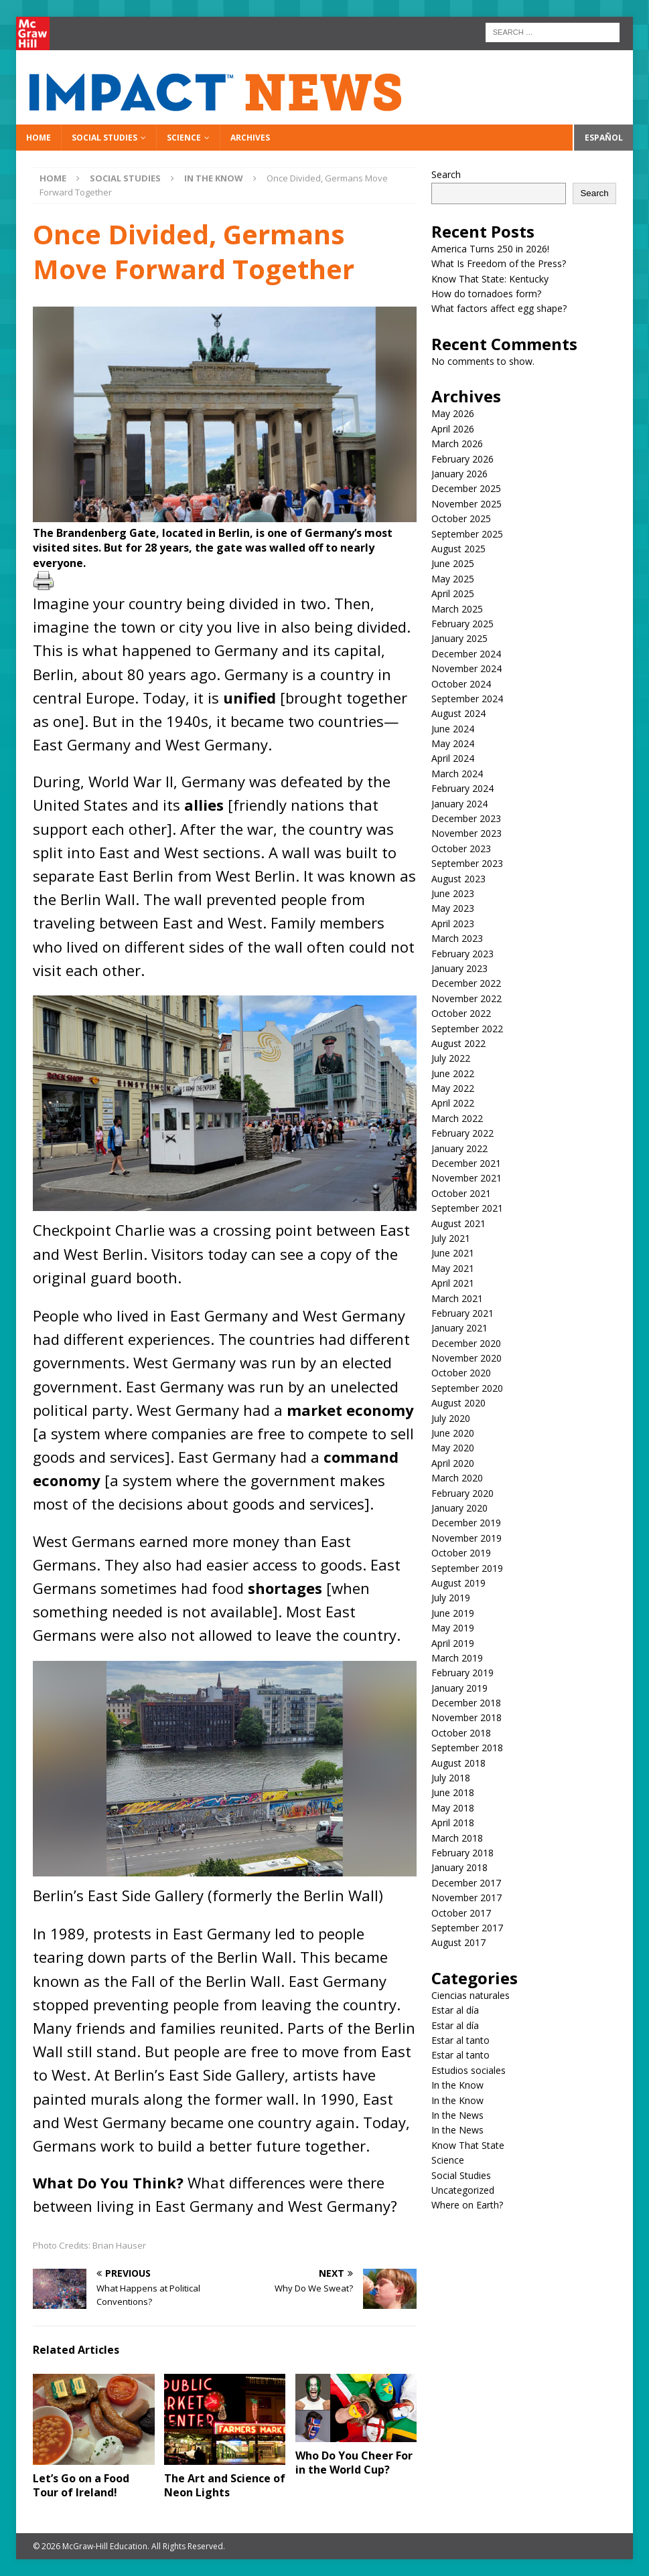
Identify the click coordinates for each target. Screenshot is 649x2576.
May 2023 (452, 908)
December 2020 (466, 1343)
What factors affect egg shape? (499, 308)
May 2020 (452, 1447)
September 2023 (467, 863)
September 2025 (467, 534)
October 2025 (461, 518)
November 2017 (466, 1897)
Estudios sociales (468, 2070)
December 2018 (466, 1702)
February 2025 (462, 623)
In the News (457, 2115)
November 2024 (466, 668)
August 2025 (458, 548)
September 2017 (467, 1927)
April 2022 (452, 1103)
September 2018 (467, 1747)
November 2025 (466, 503)
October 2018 (461, 1732)
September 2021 (467, 1208)
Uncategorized (462, 2190)
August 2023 (458, 878)
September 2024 (467, 698)
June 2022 (452, 1073)
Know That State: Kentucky (490, 278)
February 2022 (462, 1133)
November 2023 (466, 833)
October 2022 (461, 1013)
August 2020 (458, 1402)
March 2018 (457, 1838)
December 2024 (466, 653)
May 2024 (452, 743)
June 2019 (452, 1613)
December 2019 (466, 1522)
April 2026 (452, 428)
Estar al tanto (460, 2040)
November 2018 (466, 1717)
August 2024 (458, 713)
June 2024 (452, 728)
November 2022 (466, 998)
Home (38, 137)
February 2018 (462, 1852)
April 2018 (452, 1822)
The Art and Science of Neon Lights (224, 2485)
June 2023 (452, 893)
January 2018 (459, 1867)
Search (446, 174)
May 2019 (452, 1627)
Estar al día (455, 2010)
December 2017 (466, 1882)
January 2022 (459, 1148)
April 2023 (452, 923)
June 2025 (452, 563)
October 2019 (461, 1552)
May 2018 (452, 1807)
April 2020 (452, 1463)
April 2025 (452, 593)
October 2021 (461, 1193)
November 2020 (466, 1358)
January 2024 (459, 803)
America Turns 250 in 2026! (490, 248)
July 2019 (450, 1597)
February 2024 (462, 788)
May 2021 (452, 1268)
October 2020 (461, 1372)
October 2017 (461, 1913)
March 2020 (457, 1477)
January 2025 (459, 638)
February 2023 (462, 953)
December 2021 (466, 1163)
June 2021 (452, 1252)
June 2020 (452, 1433)
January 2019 (459, 1688)
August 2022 (458, 1043)
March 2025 (457, 608)
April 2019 (452, 1643)
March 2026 (457, 443)
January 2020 (459, 1508)
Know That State (467, 2145)
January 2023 (459, 968)
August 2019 (458, 1583)
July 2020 (450, 1418)
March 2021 (457, 1298)
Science (184, 137)
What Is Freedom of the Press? (498, 263)
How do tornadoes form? (486, 293)
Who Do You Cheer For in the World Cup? (354, 2462)
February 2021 (462, 1313)
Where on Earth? (467, 2204)
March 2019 (457, 1658)
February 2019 (462, 1672)
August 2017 (458, 1942)
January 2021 (459, 1327)
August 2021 (458, 1223)
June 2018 (452, 1792)
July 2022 (450, 1058)
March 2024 (457, 773)
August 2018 (458, 1763)
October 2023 (461, 848)
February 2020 (462, 1493)
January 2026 (459, 473)
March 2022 (457, 1118)
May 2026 (452, 413)
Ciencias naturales (470, 1995)
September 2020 (467, 1388)
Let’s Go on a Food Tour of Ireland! (81, 2485)
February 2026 (462, 459)
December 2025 (466, 488)
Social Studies (104, 137)
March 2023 (457, 938)
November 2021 (466, 1178)
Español (604, 137)
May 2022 (452, 1088)
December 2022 (466, 983)
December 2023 (466, 818)
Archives (250, 137)
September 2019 (467, 1568)
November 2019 (466, 1538)
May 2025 (452, 578)
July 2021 (450, 1238)
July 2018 (450, 1777)
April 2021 (452, 1283)
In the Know (457, 2085)
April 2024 (452, 758)
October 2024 (461, 683)
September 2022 (467, 1028)
